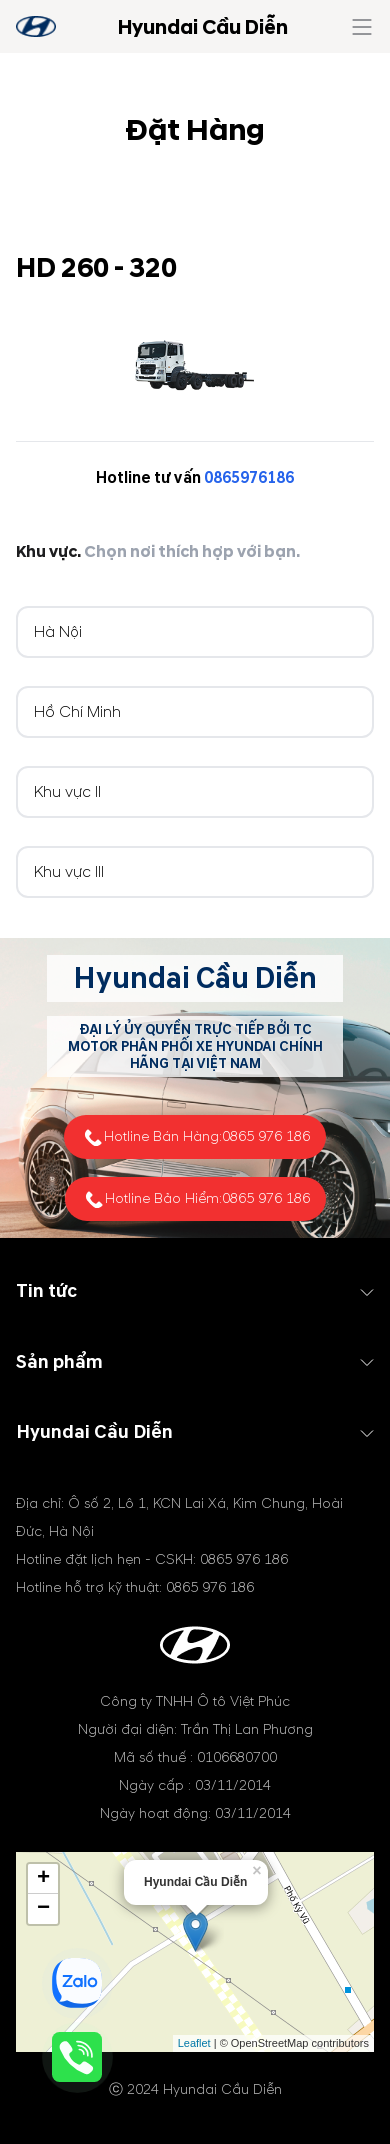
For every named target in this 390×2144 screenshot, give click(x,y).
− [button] (43, 1909)
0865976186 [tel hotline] (249, 478)
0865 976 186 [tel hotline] (266, 1136)
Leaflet (194, 2043)
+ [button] (43, 1879)
